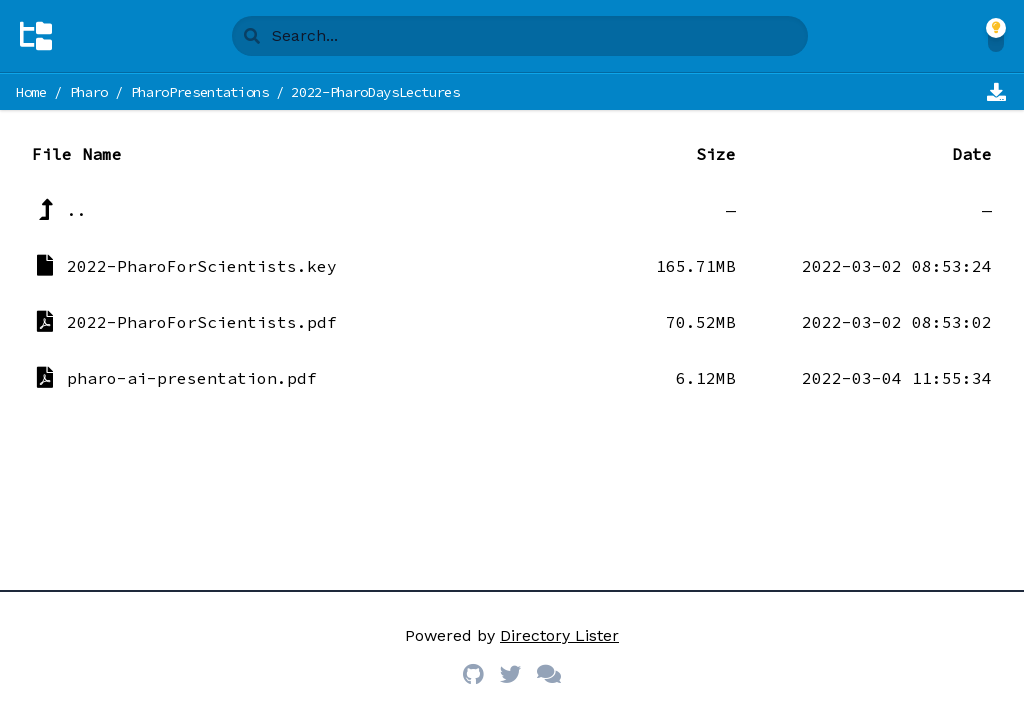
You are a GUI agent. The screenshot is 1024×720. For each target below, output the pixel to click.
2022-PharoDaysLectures (375, 92)
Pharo (89, 92)
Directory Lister (559, 635)
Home (31, 92)
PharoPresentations (200, 92)
